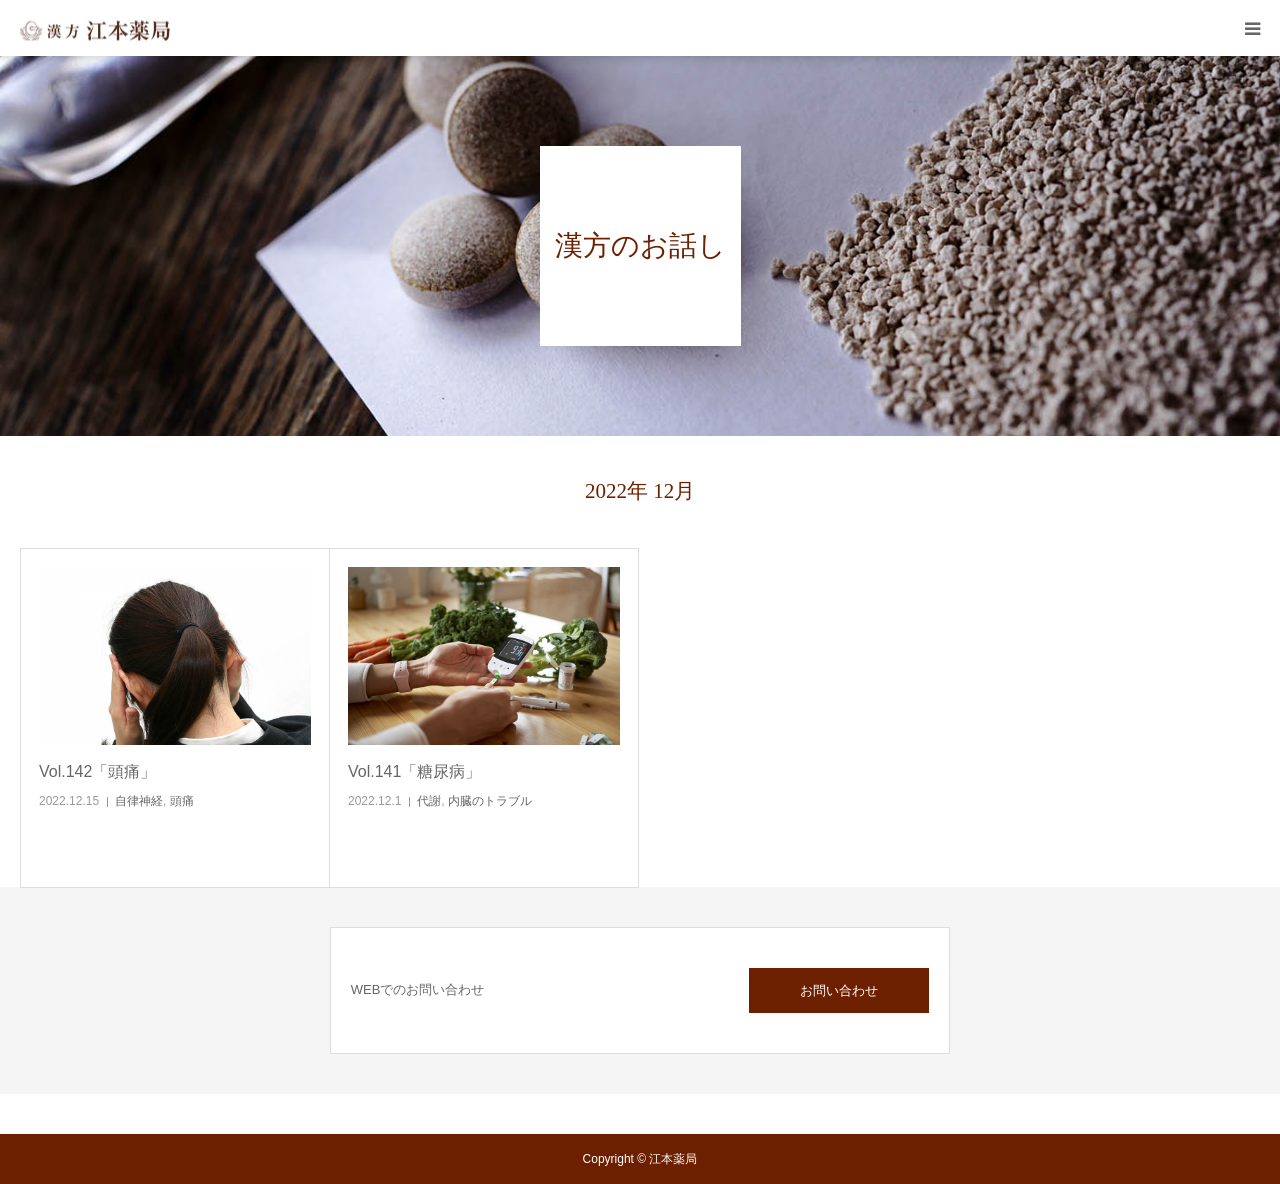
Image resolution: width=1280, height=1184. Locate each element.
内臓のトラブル (490, 801)
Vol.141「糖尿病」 (414, 771)
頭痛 (182, 801)
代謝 (429, 801)
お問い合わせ (839, 990)
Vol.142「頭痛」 (97, 771)
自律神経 (139, 801)
